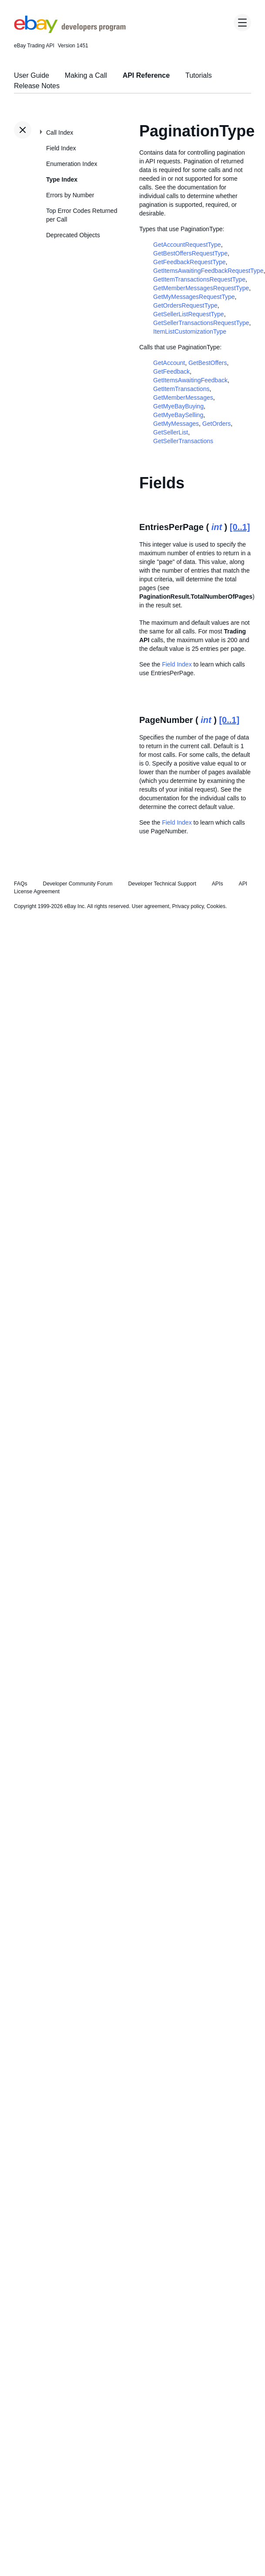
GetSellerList (170, 432)
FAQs (20, 884)
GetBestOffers (207, 362)
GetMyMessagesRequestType (194, 296)
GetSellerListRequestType (188, 314)
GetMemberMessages (183, 397)
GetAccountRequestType (187, 244)
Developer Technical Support (162, 884)
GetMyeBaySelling (178, 414)
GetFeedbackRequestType (189, 262)
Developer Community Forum (78, 884)
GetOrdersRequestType (185, 305)
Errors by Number (70, 195)
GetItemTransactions (181, 388)
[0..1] (240, 527)
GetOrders (216, 423)
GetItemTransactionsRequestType (199, 279)
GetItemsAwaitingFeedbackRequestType (208, 270)
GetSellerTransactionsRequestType (201, 322)
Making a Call (86, 75)
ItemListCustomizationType (189, 331)
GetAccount (169, 362)
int (216, 527)
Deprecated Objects (73, 235)
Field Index (61, 148)
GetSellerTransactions (183, 441)
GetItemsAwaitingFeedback (190, 380)
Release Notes (37, 86)
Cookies (216, 906)
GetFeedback (171, 371)
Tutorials (198, 75)
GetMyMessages (176, 423)
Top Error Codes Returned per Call (81, 215)
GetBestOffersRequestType (190, 253)
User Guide (31, 75)
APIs (217, 884)
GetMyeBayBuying (178, 406)
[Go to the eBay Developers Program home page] (70, 30)
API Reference (146, 75)
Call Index (59, 132)
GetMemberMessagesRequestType (201, 288)
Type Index (61, 179)
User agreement (150, 906)
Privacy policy (188, 906)
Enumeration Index (71, 163)
